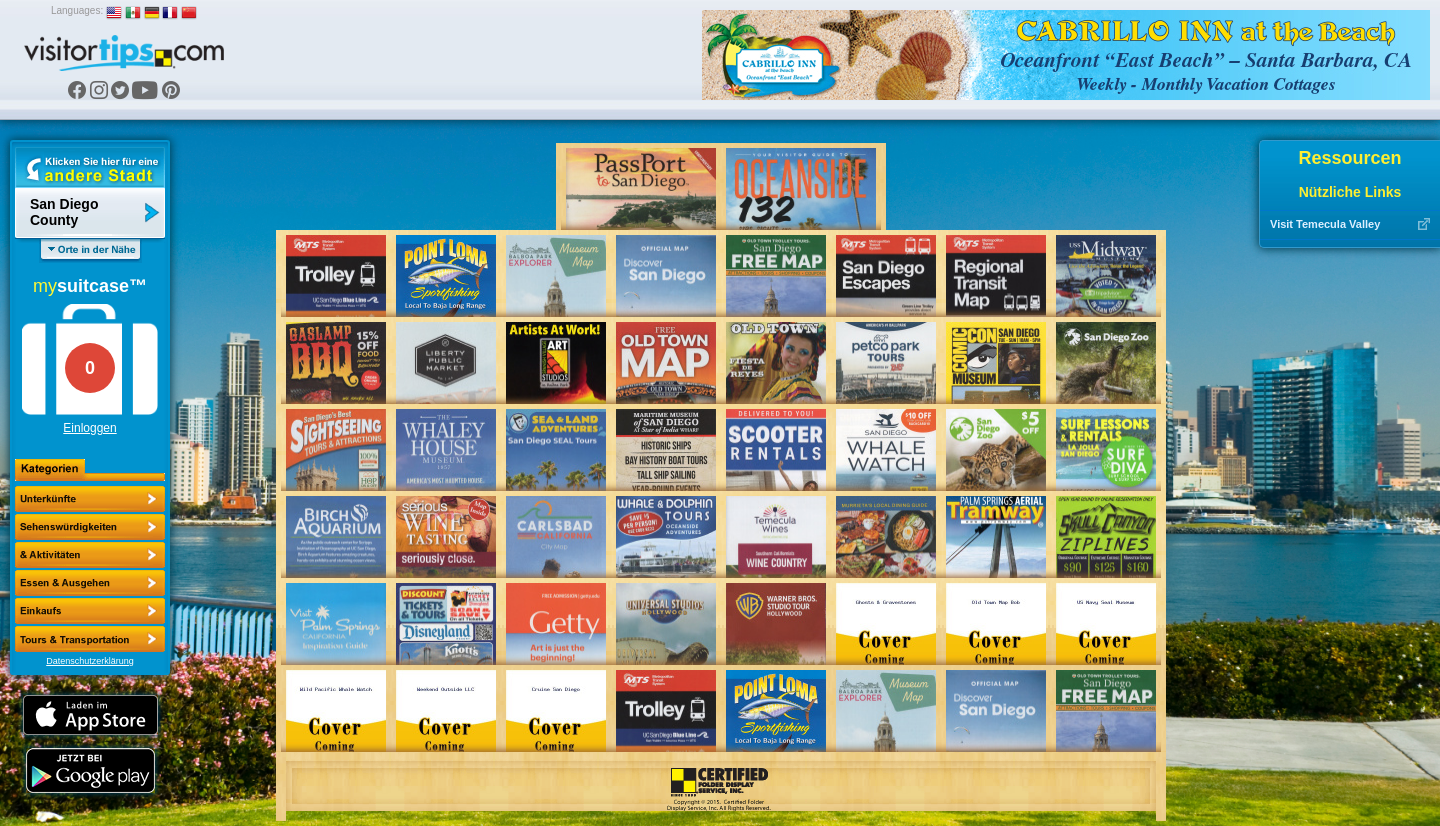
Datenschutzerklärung (90, 661)
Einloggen (89, 428)
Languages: (77, 10)
